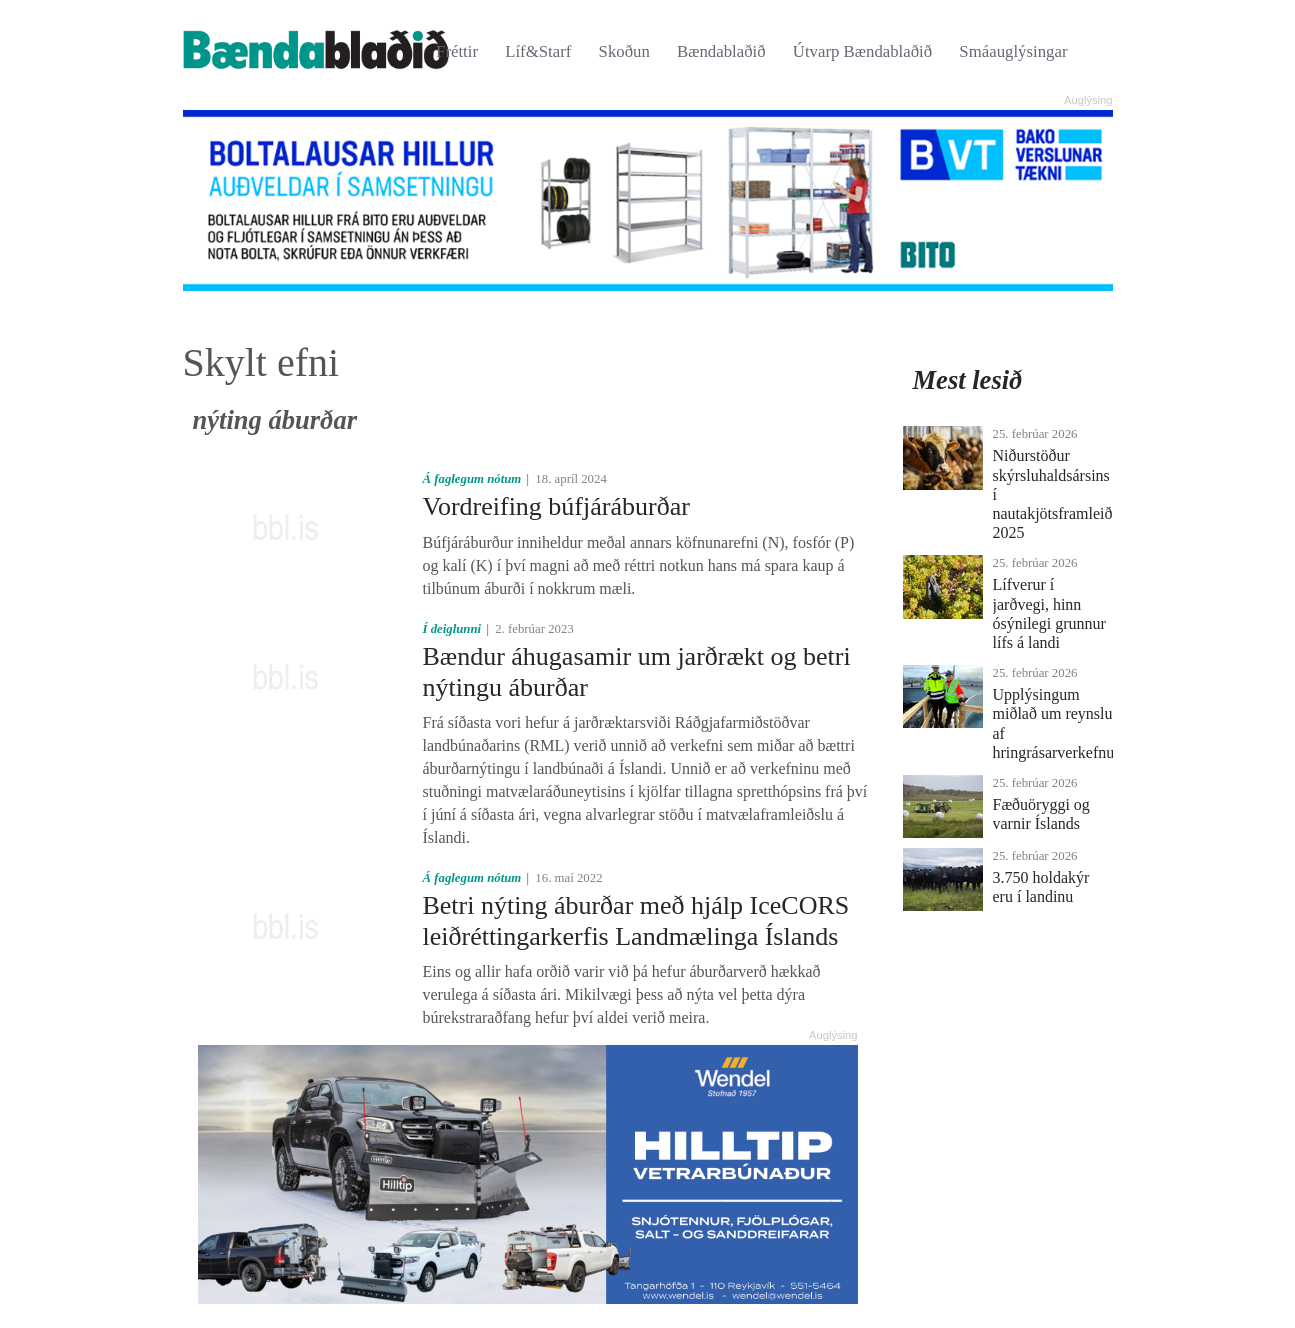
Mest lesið (968, 380)
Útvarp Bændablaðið (862, 51)
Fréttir (457, 51)
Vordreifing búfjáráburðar (555, 506)
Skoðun (624, 51)
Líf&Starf (538, 51)
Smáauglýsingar (1013, 51)
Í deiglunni (451, 629)
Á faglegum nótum (471, 479)
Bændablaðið (721, 51)
